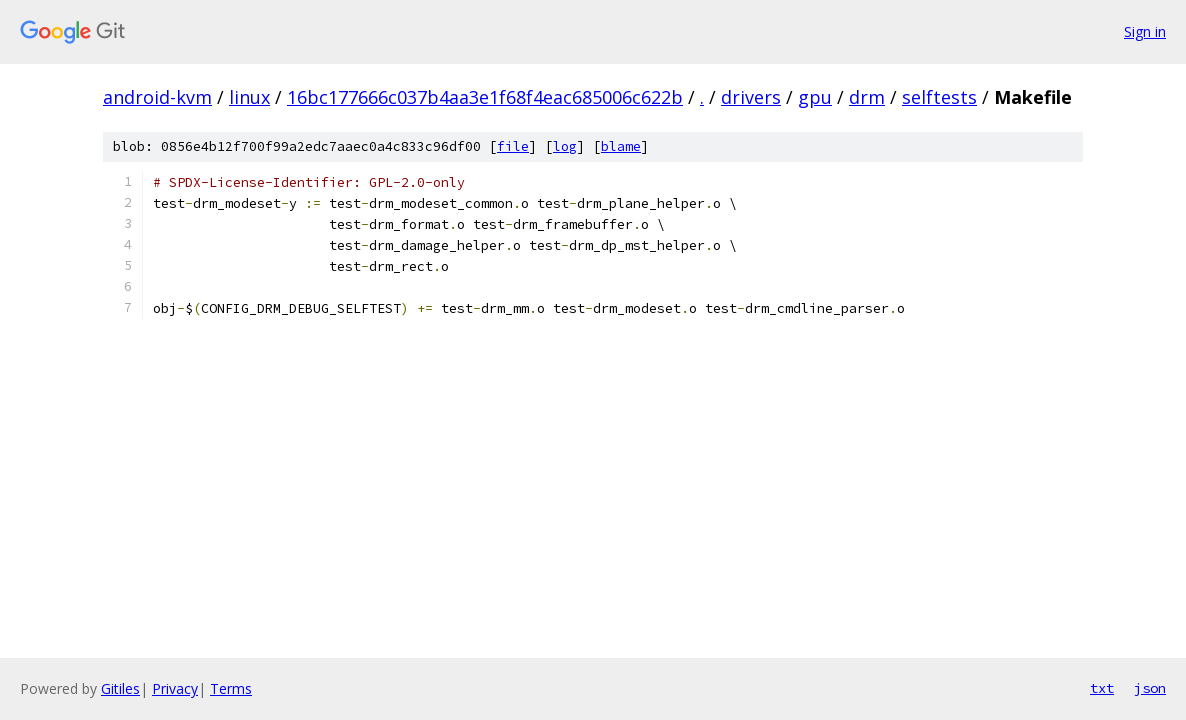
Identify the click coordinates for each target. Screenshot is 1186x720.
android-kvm (157, 97)
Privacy (175, 688)
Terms (231, 688)
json (1150, 688)
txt (1102, 688)
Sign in (1145, 31)
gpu (815, 97)
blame (621, 146)
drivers (751, 97)
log (565, 146)
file (513, 146)
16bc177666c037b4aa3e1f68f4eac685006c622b (485, 97)
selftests (939, 97)
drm (867, 97)
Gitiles (120, 688)
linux (249, 97)
